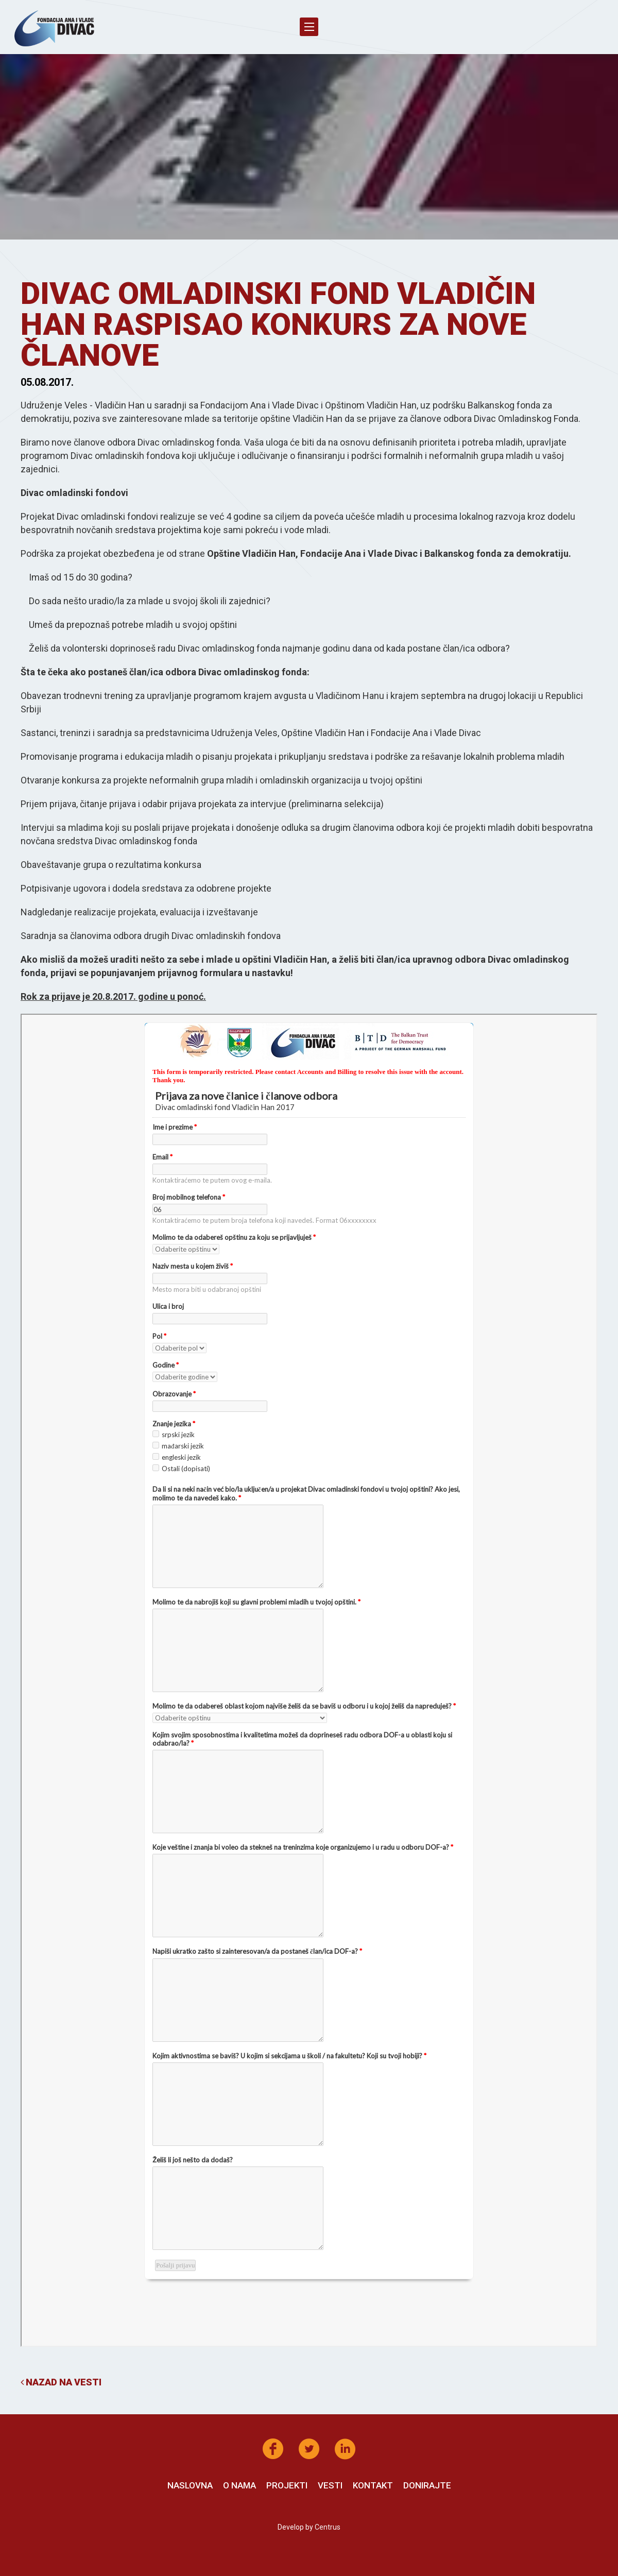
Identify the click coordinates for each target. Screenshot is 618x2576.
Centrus (327, 2527)
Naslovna (190, 2485)
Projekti (286, 2485)
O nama (239, 2485)
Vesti (330, 2485)
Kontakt (373, 2485)
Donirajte (427, 2485)
